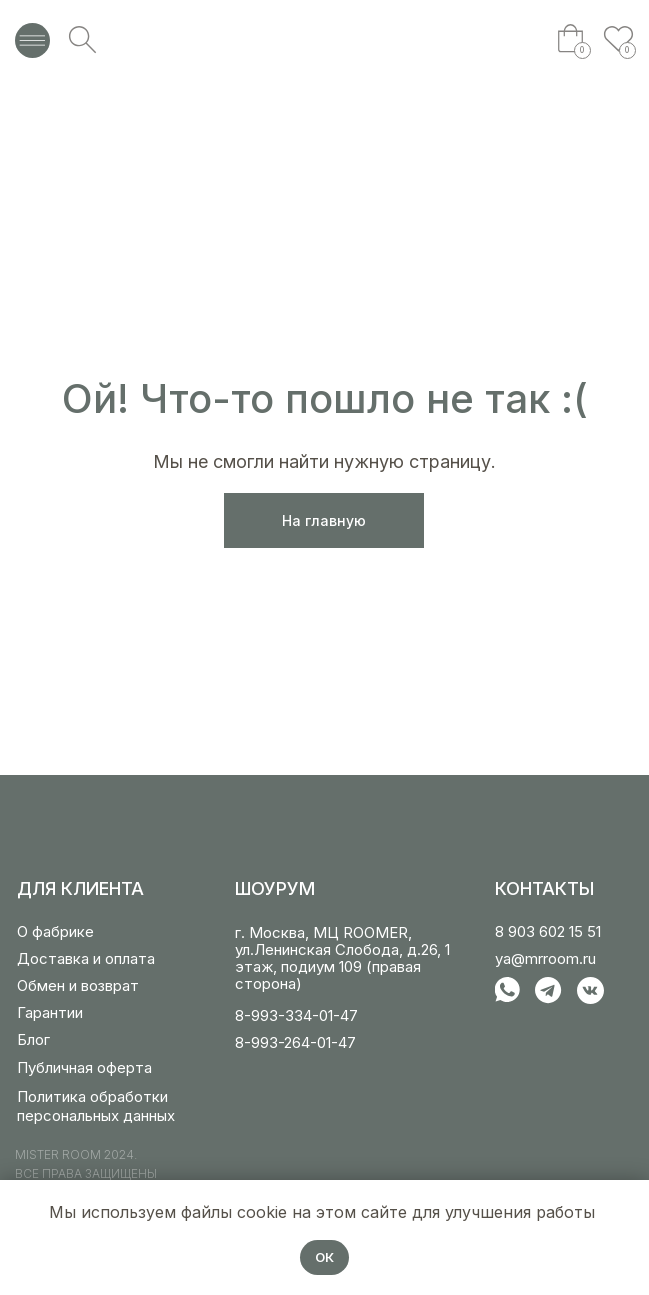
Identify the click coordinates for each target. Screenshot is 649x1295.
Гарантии (50, 1012)
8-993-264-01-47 (295, 1042)
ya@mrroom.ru (545, 958)
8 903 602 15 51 (548, 931)
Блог (33, 1039)
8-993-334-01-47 (296, 1015)
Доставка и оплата (86, 958)
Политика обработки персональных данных (96, 1106)
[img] (325, 40)
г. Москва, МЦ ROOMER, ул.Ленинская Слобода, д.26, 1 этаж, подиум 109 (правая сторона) (342, 958)
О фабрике (55, 931)
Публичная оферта (84, 1067)
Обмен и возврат (78, 985)
